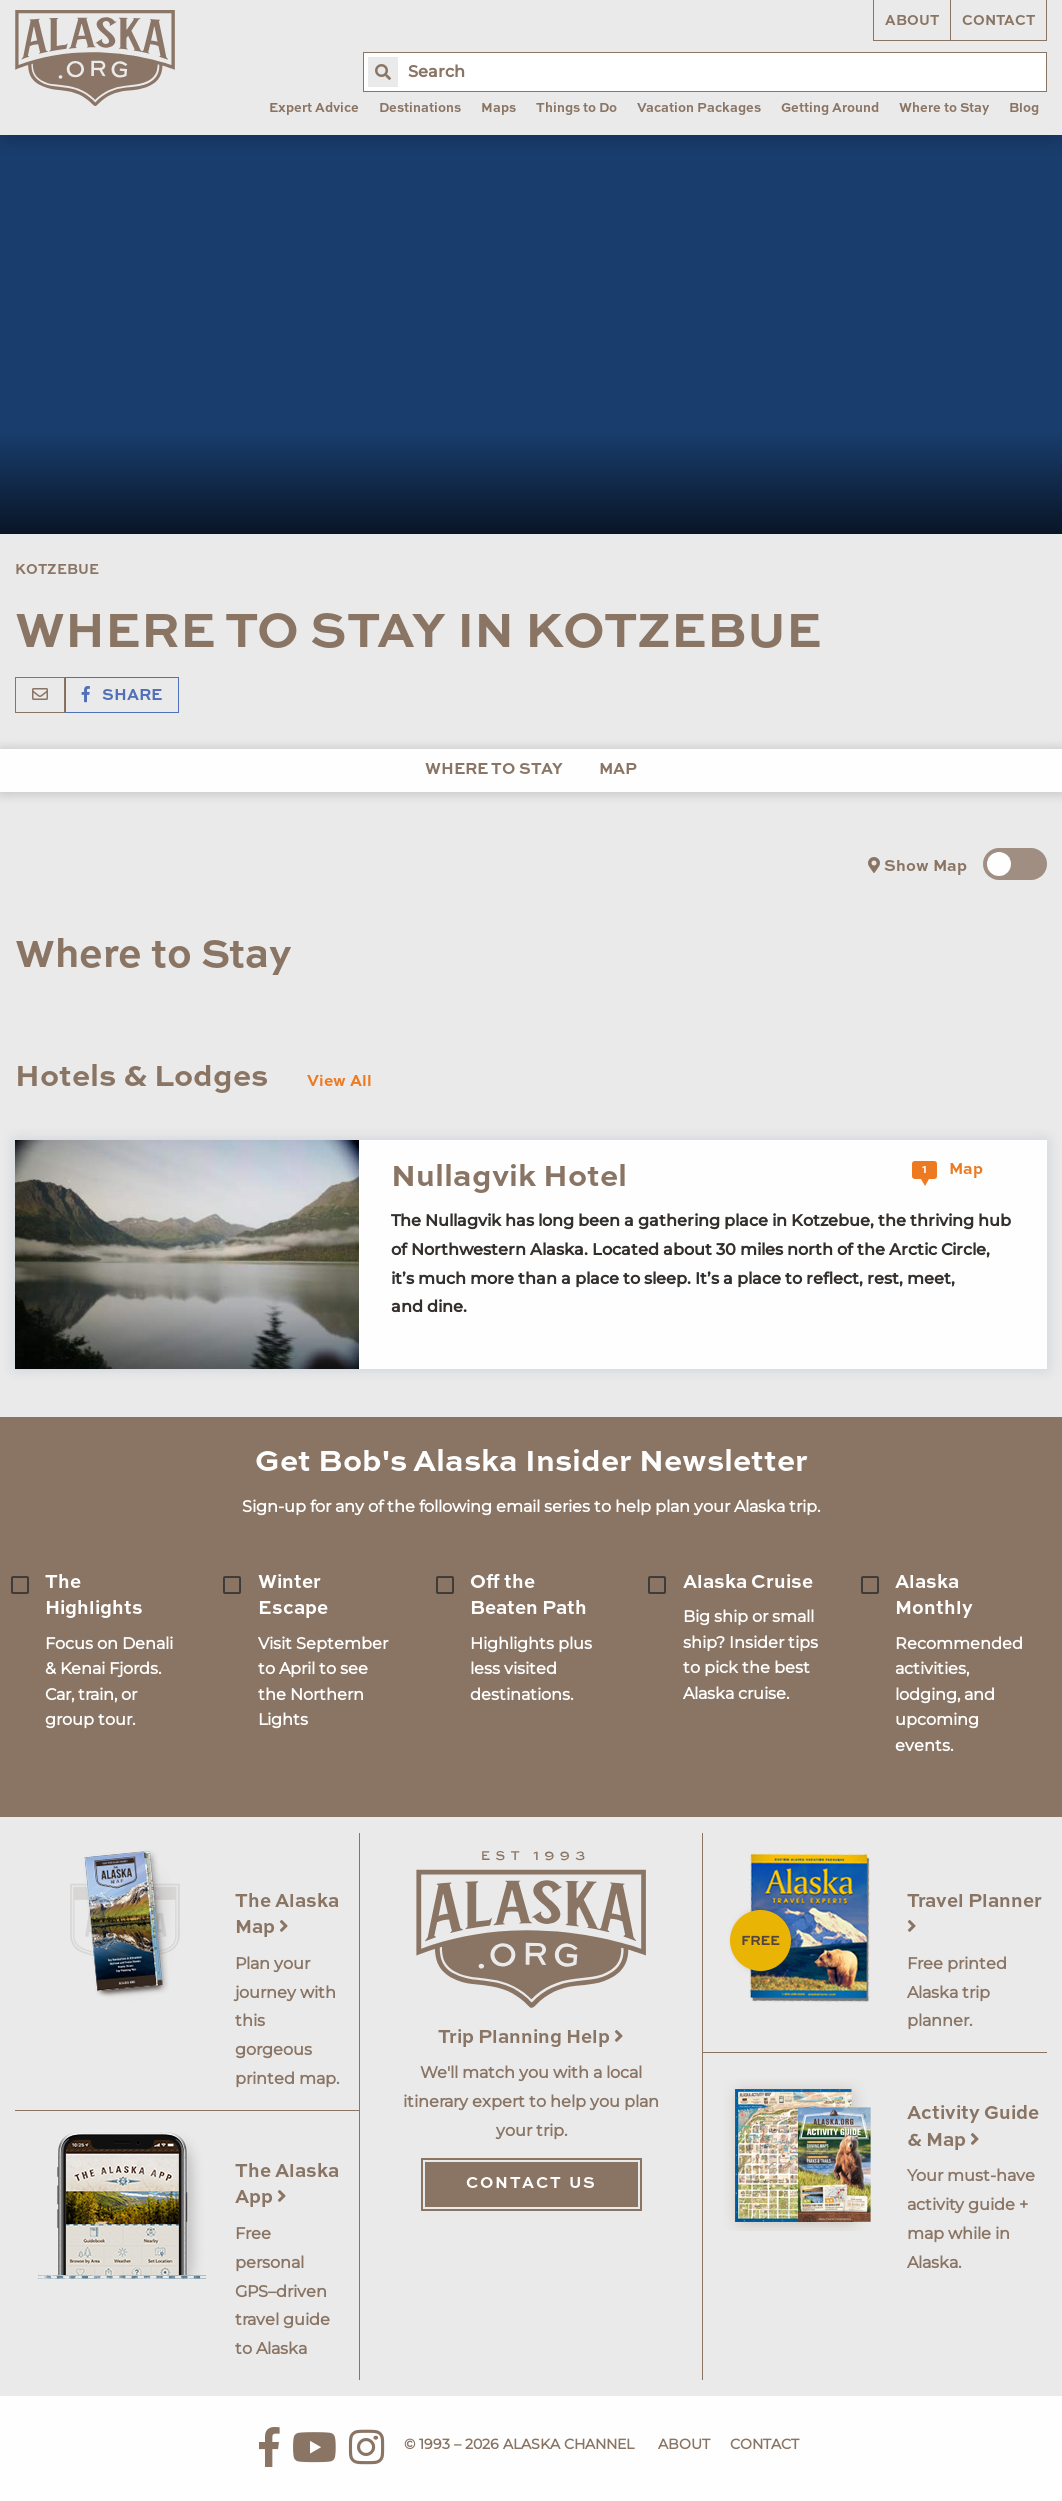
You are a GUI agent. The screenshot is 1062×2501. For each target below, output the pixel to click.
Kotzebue (57, 570)
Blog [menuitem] (1024, 108)
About (912, 21)
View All (339, 1082)
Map (618, 770)
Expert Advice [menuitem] (314, 108)
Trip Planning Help (531, 2037)
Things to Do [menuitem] (576, 108)
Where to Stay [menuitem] (944, 108)
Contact (998, 21)
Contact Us (531, 2184)
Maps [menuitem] (498, 108)
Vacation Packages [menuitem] (699, 108)
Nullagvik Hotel (509, 1177)
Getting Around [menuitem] (830, 108)
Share (122, 696)
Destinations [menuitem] (420, 108)
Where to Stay (494, 770)
